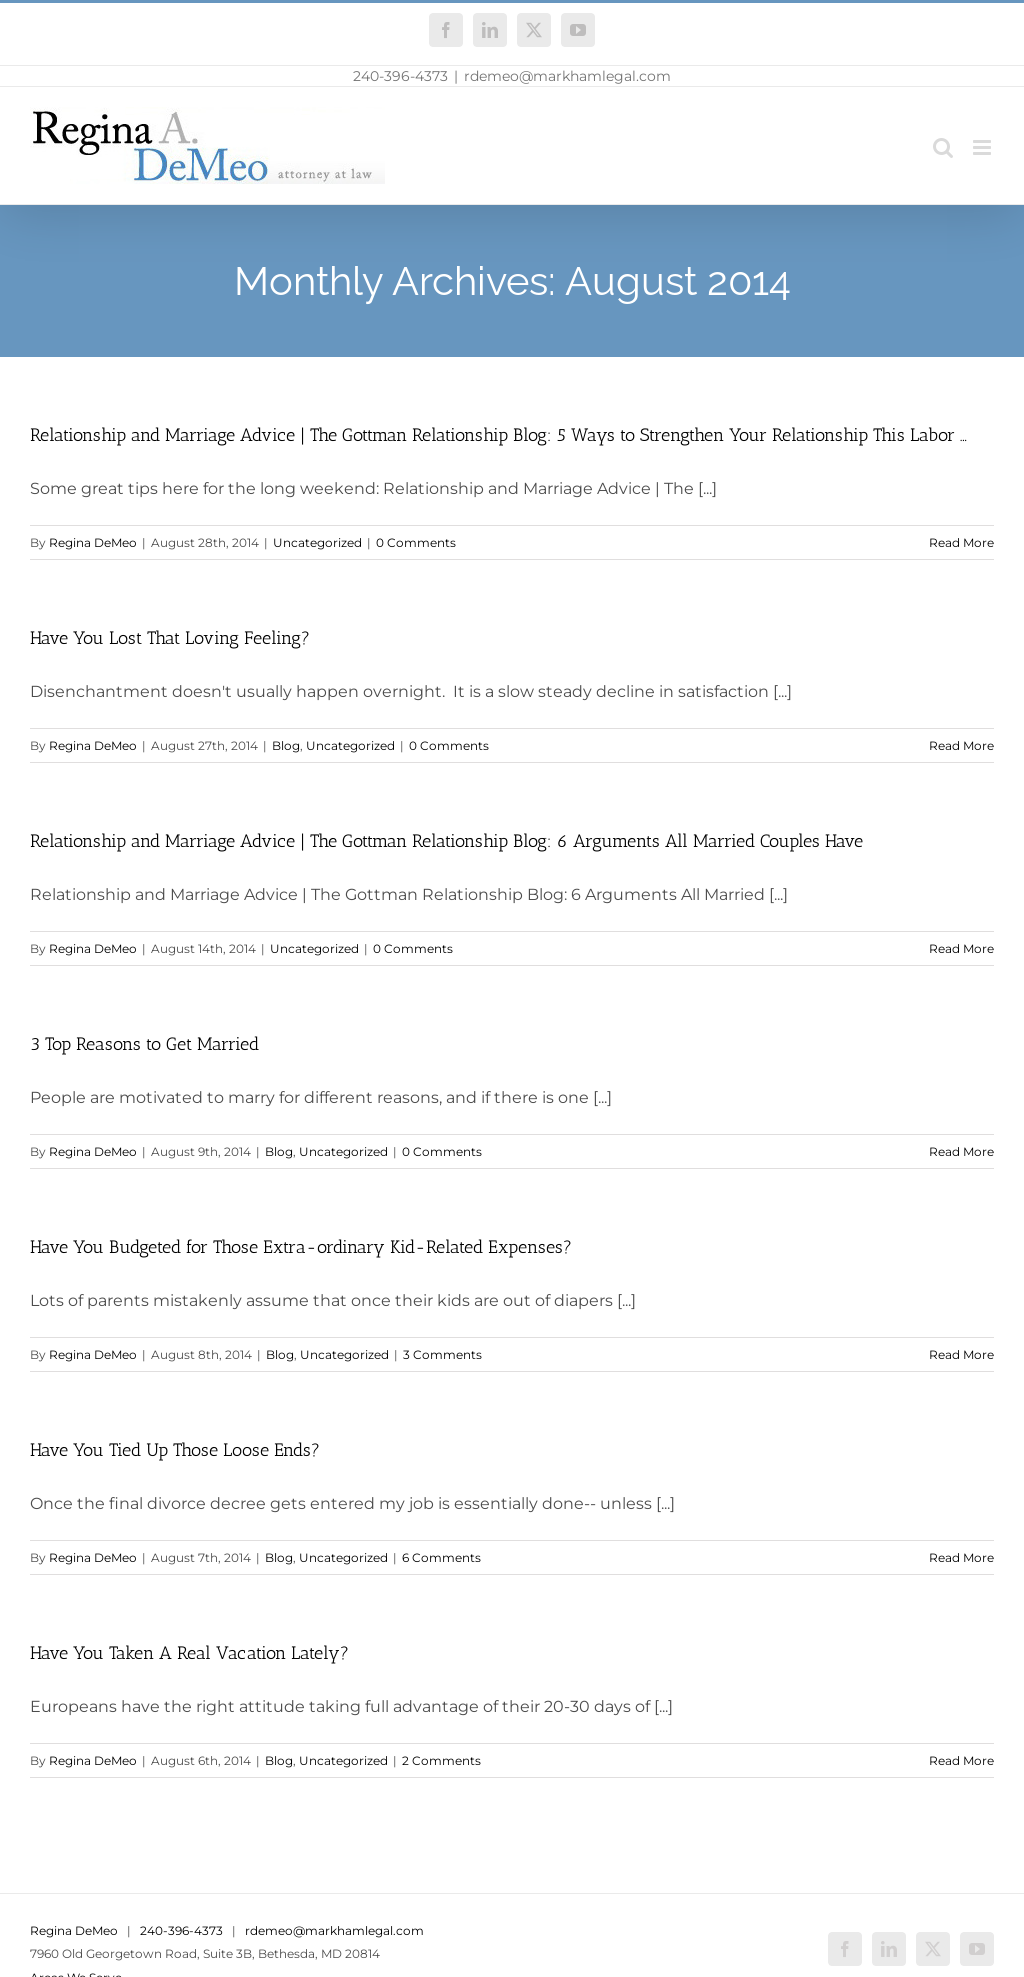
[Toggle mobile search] (943, 147)
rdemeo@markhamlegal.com (567, 76)
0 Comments (416, 542)
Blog (286, 745)
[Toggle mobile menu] (983, 147)
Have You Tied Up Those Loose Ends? (175, 1450)
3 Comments (442, 1354)
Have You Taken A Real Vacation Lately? (189, 1653)
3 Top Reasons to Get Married (144, 1044)
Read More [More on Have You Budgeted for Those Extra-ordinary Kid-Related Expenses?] (961, 1354)
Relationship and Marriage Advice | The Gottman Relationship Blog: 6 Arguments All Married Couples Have (446, 841)
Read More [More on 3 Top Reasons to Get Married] (961, 1151)
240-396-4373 (400, 76)
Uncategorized (317, 542)
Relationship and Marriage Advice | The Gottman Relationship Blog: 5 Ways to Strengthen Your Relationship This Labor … (498, 435)
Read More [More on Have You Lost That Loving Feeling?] (961, 745)
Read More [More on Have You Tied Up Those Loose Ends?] (961, 1557)
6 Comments (441, 1557)
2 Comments (441, 1760)
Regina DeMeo (93, 542)
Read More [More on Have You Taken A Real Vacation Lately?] (961, 1760)
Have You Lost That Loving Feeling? (170, 638)
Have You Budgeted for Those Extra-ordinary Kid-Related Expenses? (301, 1247)
